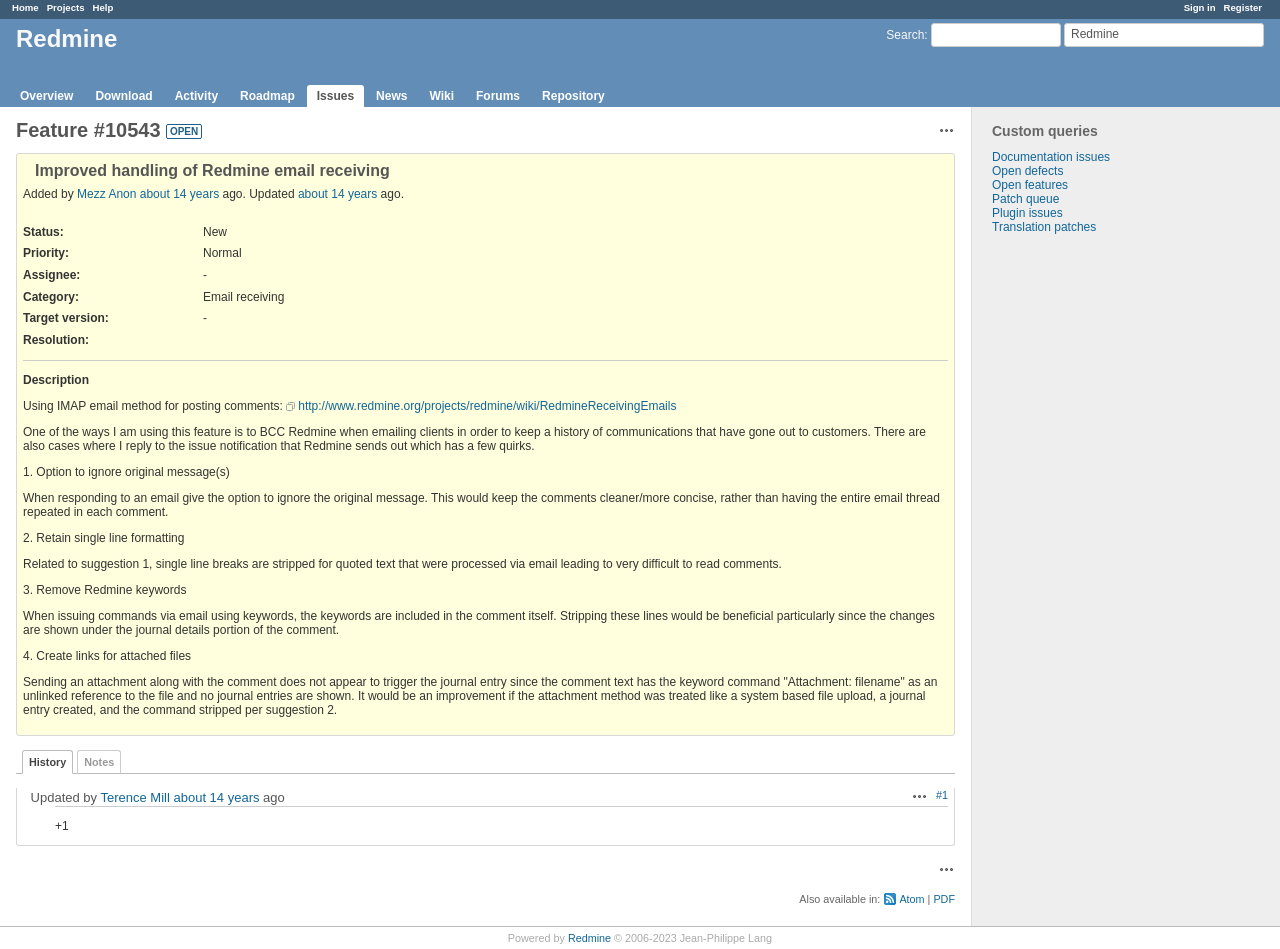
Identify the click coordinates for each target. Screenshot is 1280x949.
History (47, 762)
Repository (573, 96)
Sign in (1200, 7)
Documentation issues (1051, 157)
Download (123, 96)
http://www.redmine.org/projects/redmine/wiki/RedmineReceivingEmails (487, 406)
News (391, 96)
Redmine (589, 938)
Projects (66, 7)
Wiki (441, 96)
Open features (1030, 185)
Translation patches (1044, 227)
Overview (46, 96)
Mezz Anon (106, 194)
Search (905, 35)
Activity (196, 96)
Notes (99, 762)
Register (1243, 7)
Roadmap (267, 96)
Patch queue (1025, 199)
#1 (942, 795)
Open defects (1027, 171)
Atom (911, 899)
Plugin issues (1027, 213)
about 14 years (179, 194)
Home (25, 7)
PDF (944, 899)
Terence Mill (134, 797)
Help (103, 7)
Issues (335, 96)
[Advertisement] (1072, 548)
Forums (498, 96)
